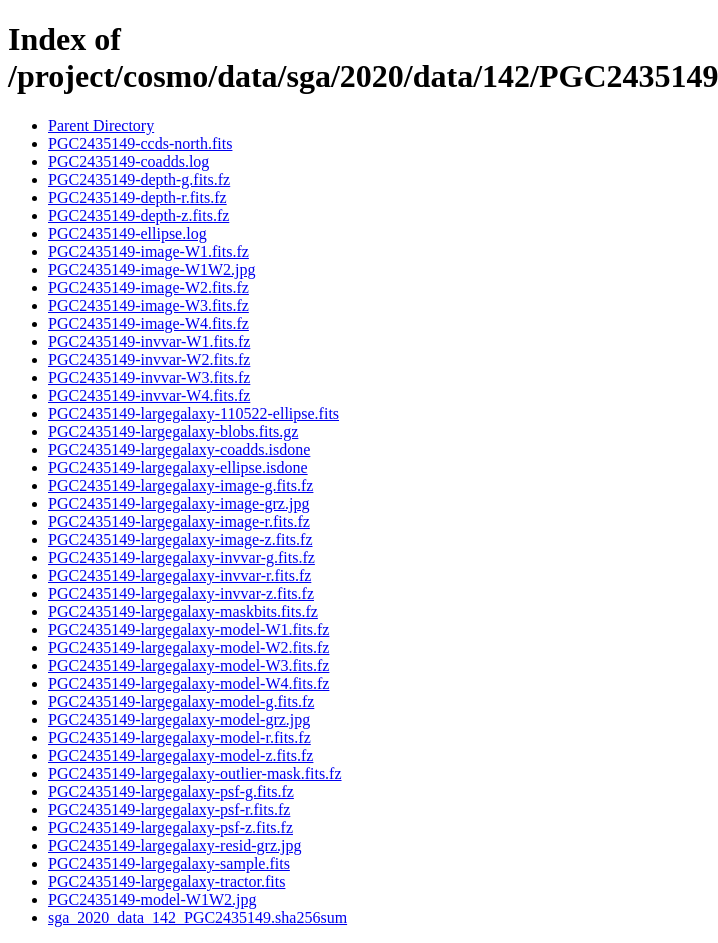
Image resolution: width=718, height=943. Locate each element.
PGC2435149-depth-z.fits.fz (138, 215)
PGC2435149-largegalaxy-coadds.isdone (179, 449)
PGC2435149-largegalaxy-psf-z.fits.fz (170, 827)
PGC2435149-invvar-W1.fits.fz (149, 341)
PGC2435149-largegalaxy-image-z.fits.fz (180, 539)
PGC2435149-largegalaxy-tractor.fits (166, 881)
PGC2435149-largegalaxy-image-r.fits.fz (179, 521)
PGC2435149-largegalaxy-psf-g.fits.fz (171, 791)
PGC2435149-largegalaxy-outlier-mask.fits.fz (195, 773)
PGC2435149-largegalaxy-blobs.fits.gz (173, 431)
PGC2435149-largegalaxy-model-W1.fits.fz (188, 629)
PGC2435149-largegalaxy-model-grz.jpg (179, 719)
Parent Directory (101, 125)
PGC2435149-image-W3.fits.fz (148, 305)
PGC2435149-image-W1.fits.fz (148, 251)
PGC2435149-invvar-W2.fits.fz (149, 359)
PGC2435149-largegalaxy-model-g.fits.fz (181, 701)
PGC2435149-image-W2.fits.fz (148, 287)
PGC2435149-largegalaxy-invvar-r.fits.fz (179, 575)
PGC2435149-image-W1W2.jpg (152, 269)
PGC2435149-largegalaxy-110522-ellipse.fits (193, 413)
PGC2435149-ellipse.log (127, 233)
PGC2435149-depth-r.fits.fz (137, 197)
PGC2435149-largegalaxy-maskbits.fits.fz (183, 611)
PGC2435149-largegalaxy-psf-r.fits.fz (169, 809)
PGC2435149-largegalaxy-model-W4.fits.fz (188, 683)
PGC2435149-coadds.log (128, 161)
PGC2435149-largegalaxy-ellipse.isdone (178, 467)
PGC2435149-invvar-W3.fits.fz (149, 377)
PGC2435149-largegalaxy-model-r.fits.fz (179, 737)
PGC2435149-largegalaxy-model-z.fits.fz (180, 755)
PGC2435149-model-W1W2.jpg (152, 899)
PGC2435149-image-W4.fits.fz (148, 323)
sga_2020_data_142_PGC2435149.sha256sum (197, 917)
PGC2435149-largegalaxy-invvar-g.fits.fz (181, 557)
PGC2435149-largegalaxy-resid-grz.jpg (174, 845)
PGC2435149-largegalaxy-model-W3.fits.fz (188, 665)
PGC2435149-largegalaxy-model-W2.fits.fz (188, 647)
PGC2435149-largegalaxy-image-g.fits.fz (180, 485)
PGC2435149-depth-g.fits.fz (139, 179)
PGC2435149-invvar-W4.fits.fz (149, 395)
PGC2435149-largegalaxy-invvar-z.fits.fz (181, 593)
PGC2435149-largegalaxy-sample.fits (169, 863)
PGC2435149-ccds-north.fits (140, 143)
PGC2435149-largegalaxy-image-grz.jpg (178, 503)
